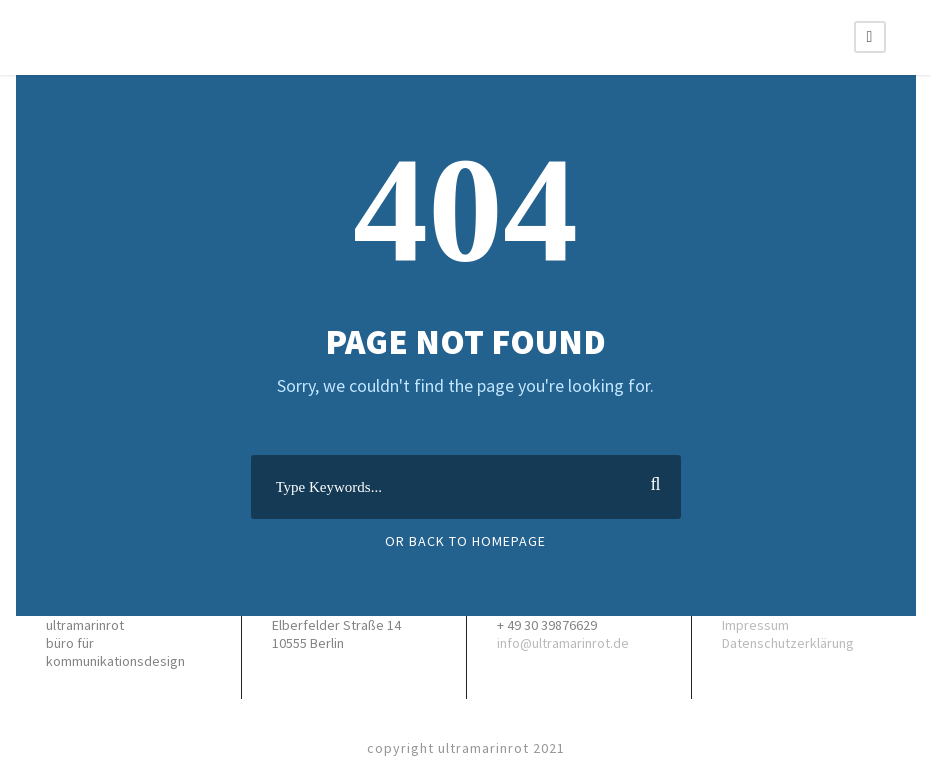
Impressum (755, 625)
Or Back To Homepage (465, 541)
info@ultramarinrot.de (563, 643)
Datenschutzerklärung (788, 643)
